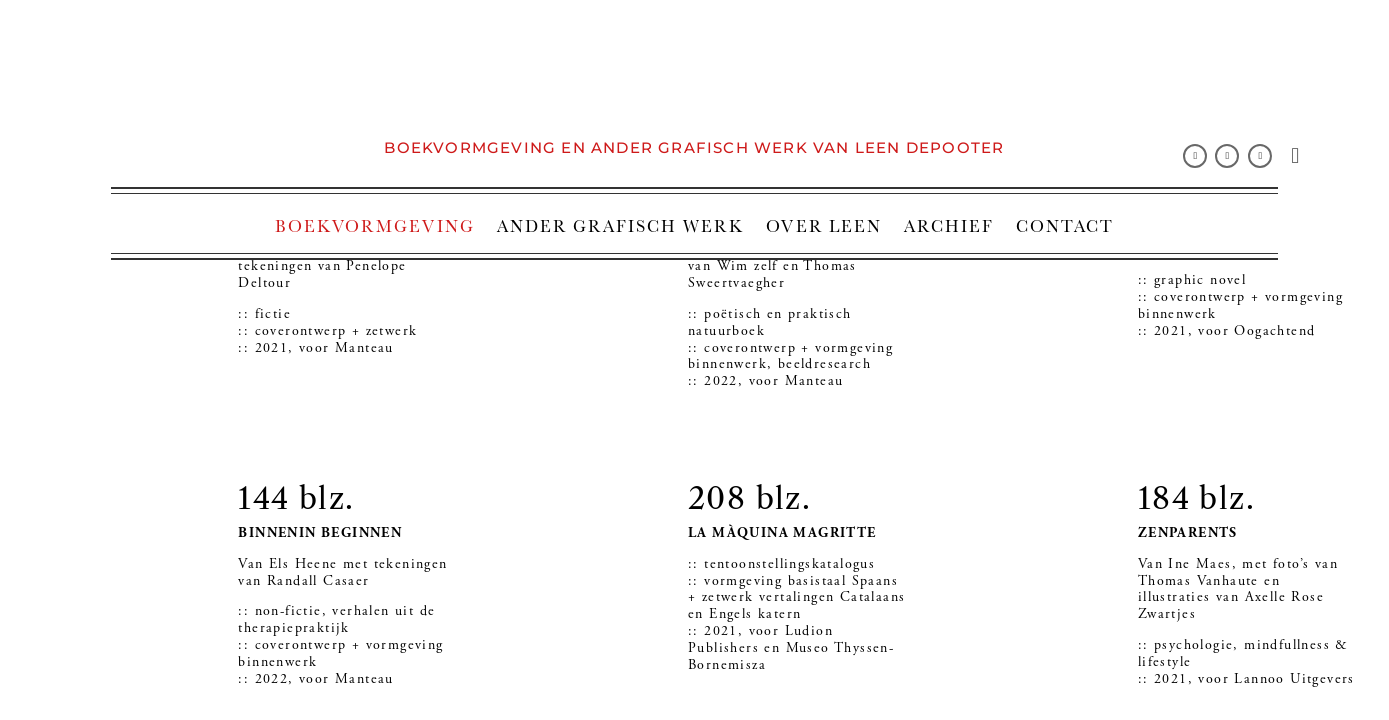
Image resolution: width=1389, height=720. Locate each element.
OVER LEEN (824, 226)
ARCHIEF (949, 226)
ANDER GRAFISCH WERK (620, 226)
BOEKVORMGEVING (375, 226)
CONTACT (1065, 226)
